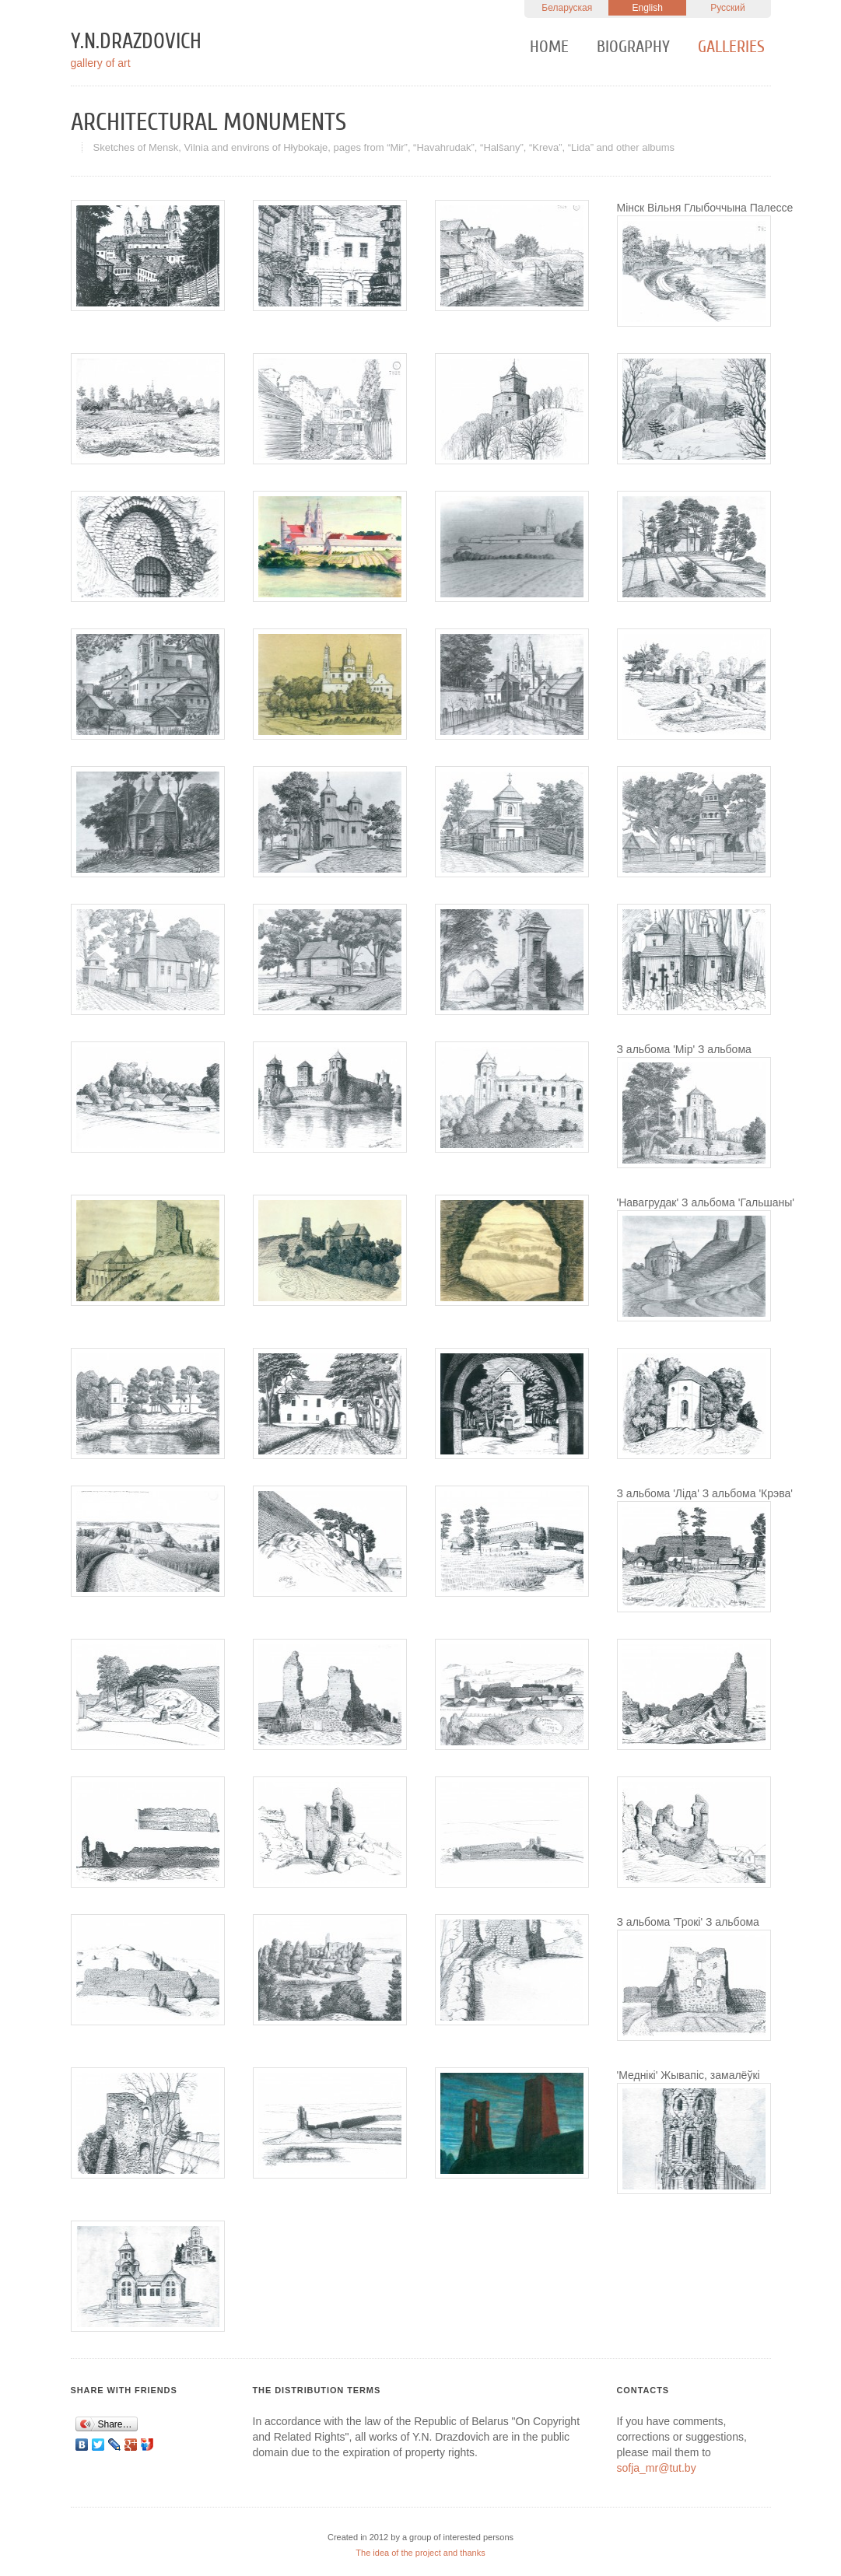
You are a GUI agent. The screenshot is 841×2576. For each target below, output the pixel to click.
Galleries (731, 47)
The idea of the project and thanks (420, 2552)
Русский (727, 7)
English (647, 7)
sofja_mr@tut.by (656, 2468)
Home (549, 47)
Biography (633, 47)
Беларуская (566, 7)
